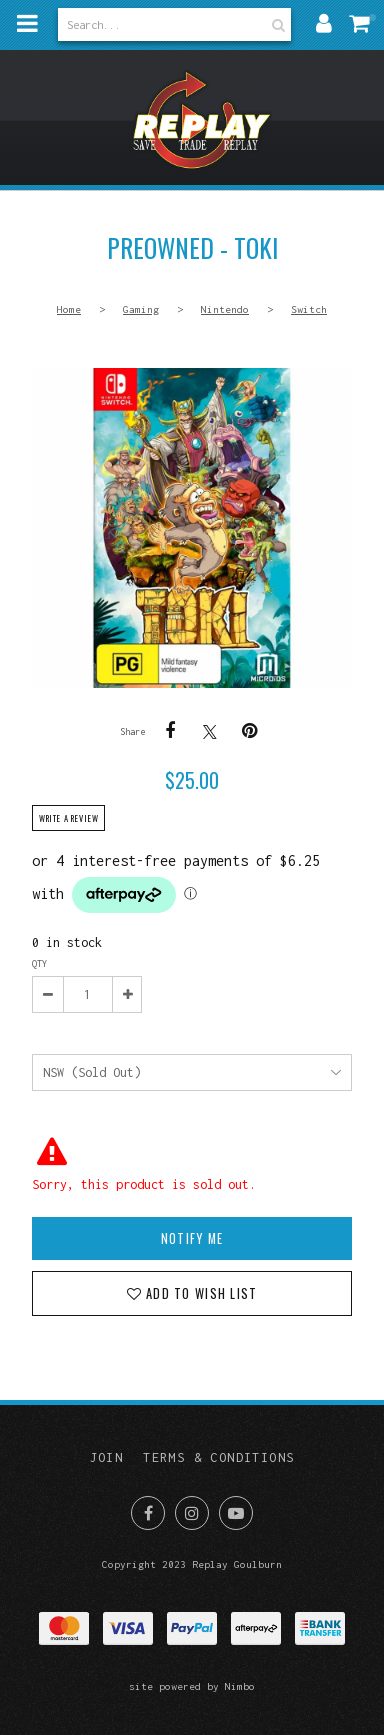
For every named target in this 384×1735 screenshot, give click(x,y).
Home (69, 309)
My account (324, 23)
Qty (39, 963)
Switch (309, 309)
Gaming (141, 309)
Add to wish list (199, 1293)
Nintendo (225, 309)
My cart (372, 17)
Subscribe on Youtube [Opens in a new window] (236, 1513)
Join (107, 1457)
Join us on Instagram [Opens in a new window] (192, 1513)
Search (276, 24)
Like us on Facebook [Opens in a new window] (148, 1513)
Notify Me (192, 1238)
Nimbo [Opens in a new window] (240, 1686)
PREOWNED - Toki (192, 528)
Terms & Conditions (218, 1457)
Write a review (69, 818)
